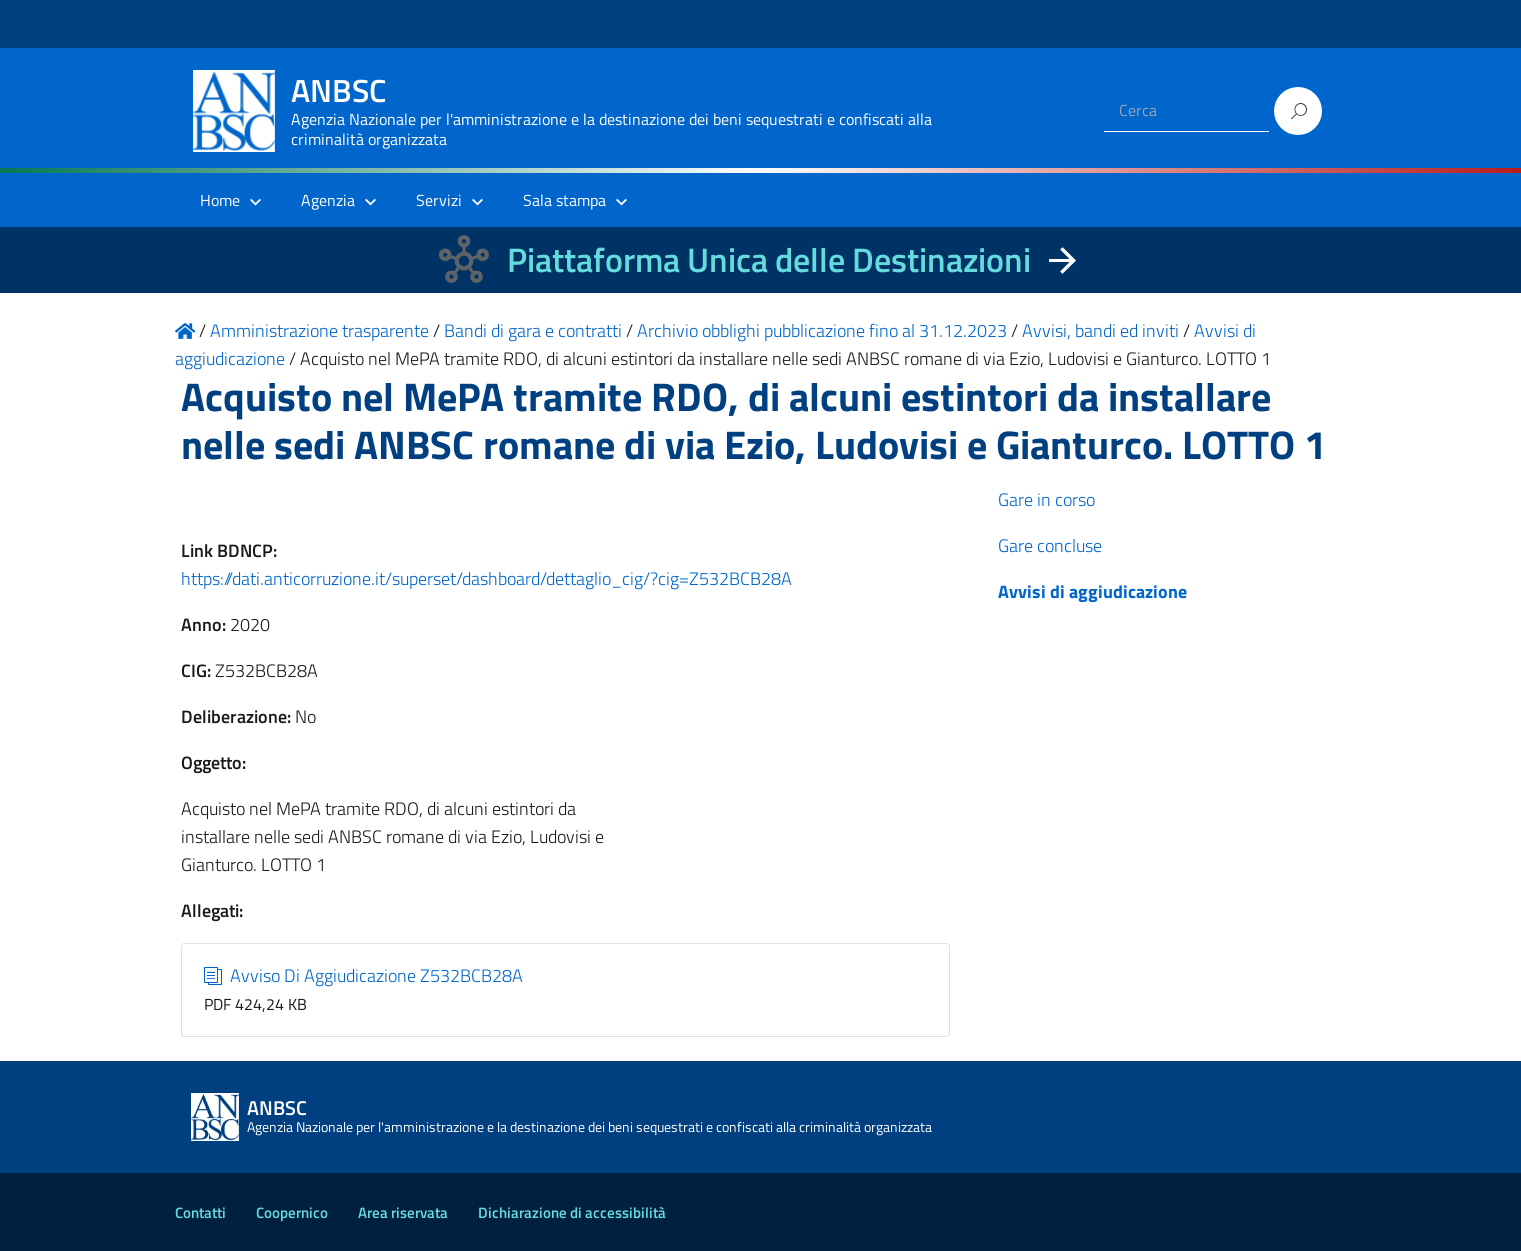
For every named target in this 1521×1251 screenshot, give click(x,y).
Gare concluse (1050, 545)
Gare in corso (1046, 499)
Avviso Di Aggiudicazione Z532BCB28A (363, 975)
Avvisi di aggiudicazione (1092, 591)
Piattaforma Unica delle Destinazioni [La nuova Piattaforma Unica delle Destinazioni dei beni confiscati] (769, 259)
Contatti (200, 1212)
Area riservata (403, 1212)
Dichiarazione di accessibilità (572, 1212)
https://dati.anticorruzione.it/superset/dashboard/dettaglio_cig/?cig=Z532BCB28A (486, 578)
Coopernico (292, 1212)
